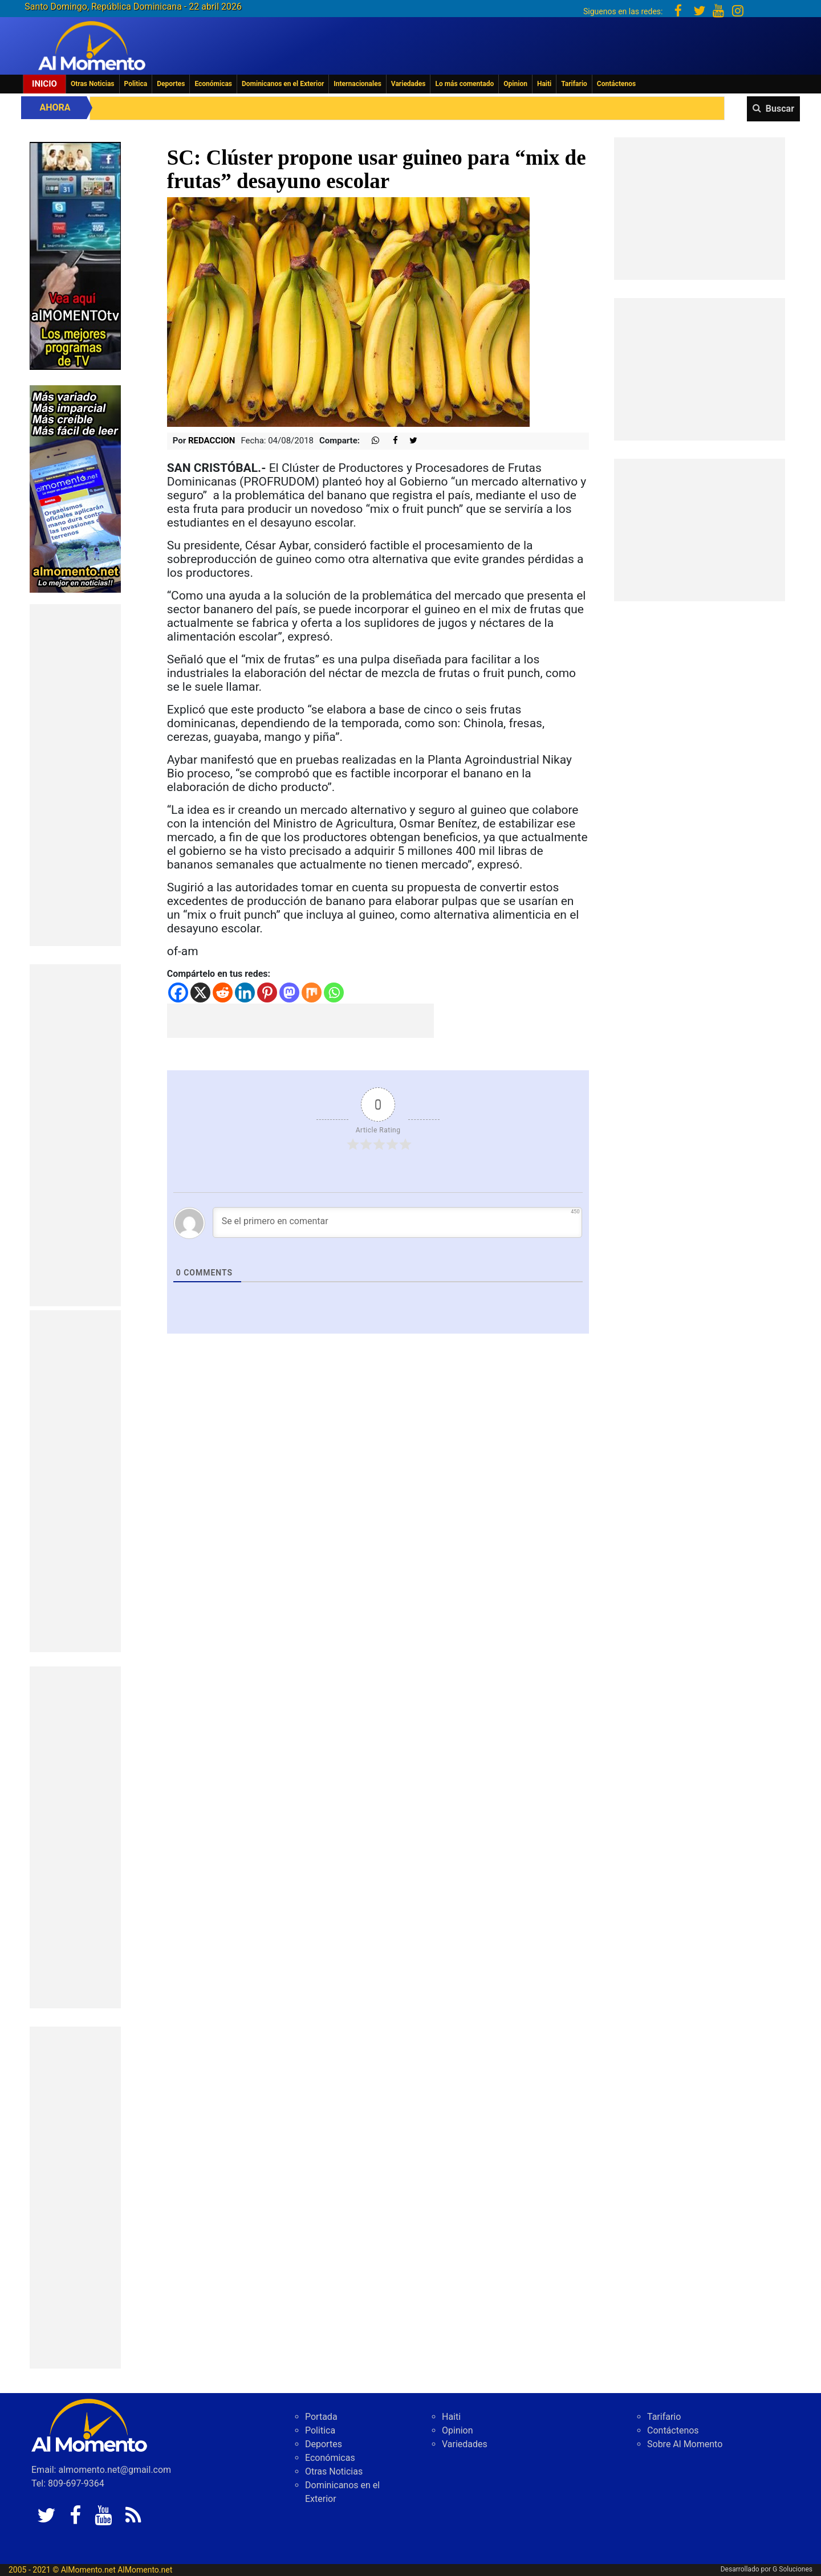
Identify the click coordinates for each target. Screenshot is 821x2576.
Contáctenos (616, 84)
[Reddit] (223, 992)
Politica (136, 84)
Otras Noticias (93, 84)
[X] (200, 992)
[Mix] (312, 992)
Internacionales (357, 84)
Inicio (44, 84)
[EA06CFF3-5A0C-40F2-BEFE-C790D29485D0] (75, 255)
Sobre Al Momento (684, 2444)
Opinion (515, 84)
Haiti (544, 84)
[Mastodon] (289, 992)
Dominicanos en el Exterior (283, 84)
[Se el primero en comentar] (398, 1222)
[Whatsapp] (334, 992)
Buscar (780, 108)
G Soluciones (792, 2569)
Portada (321, 2416)
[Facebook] (178, 992)
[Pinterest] (267, 992)
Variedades (408, 84)
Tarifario (574, 84)
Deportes (171, 84)
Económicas (213, 84)
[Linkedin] (245, 992)
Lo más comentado (464, 84)
